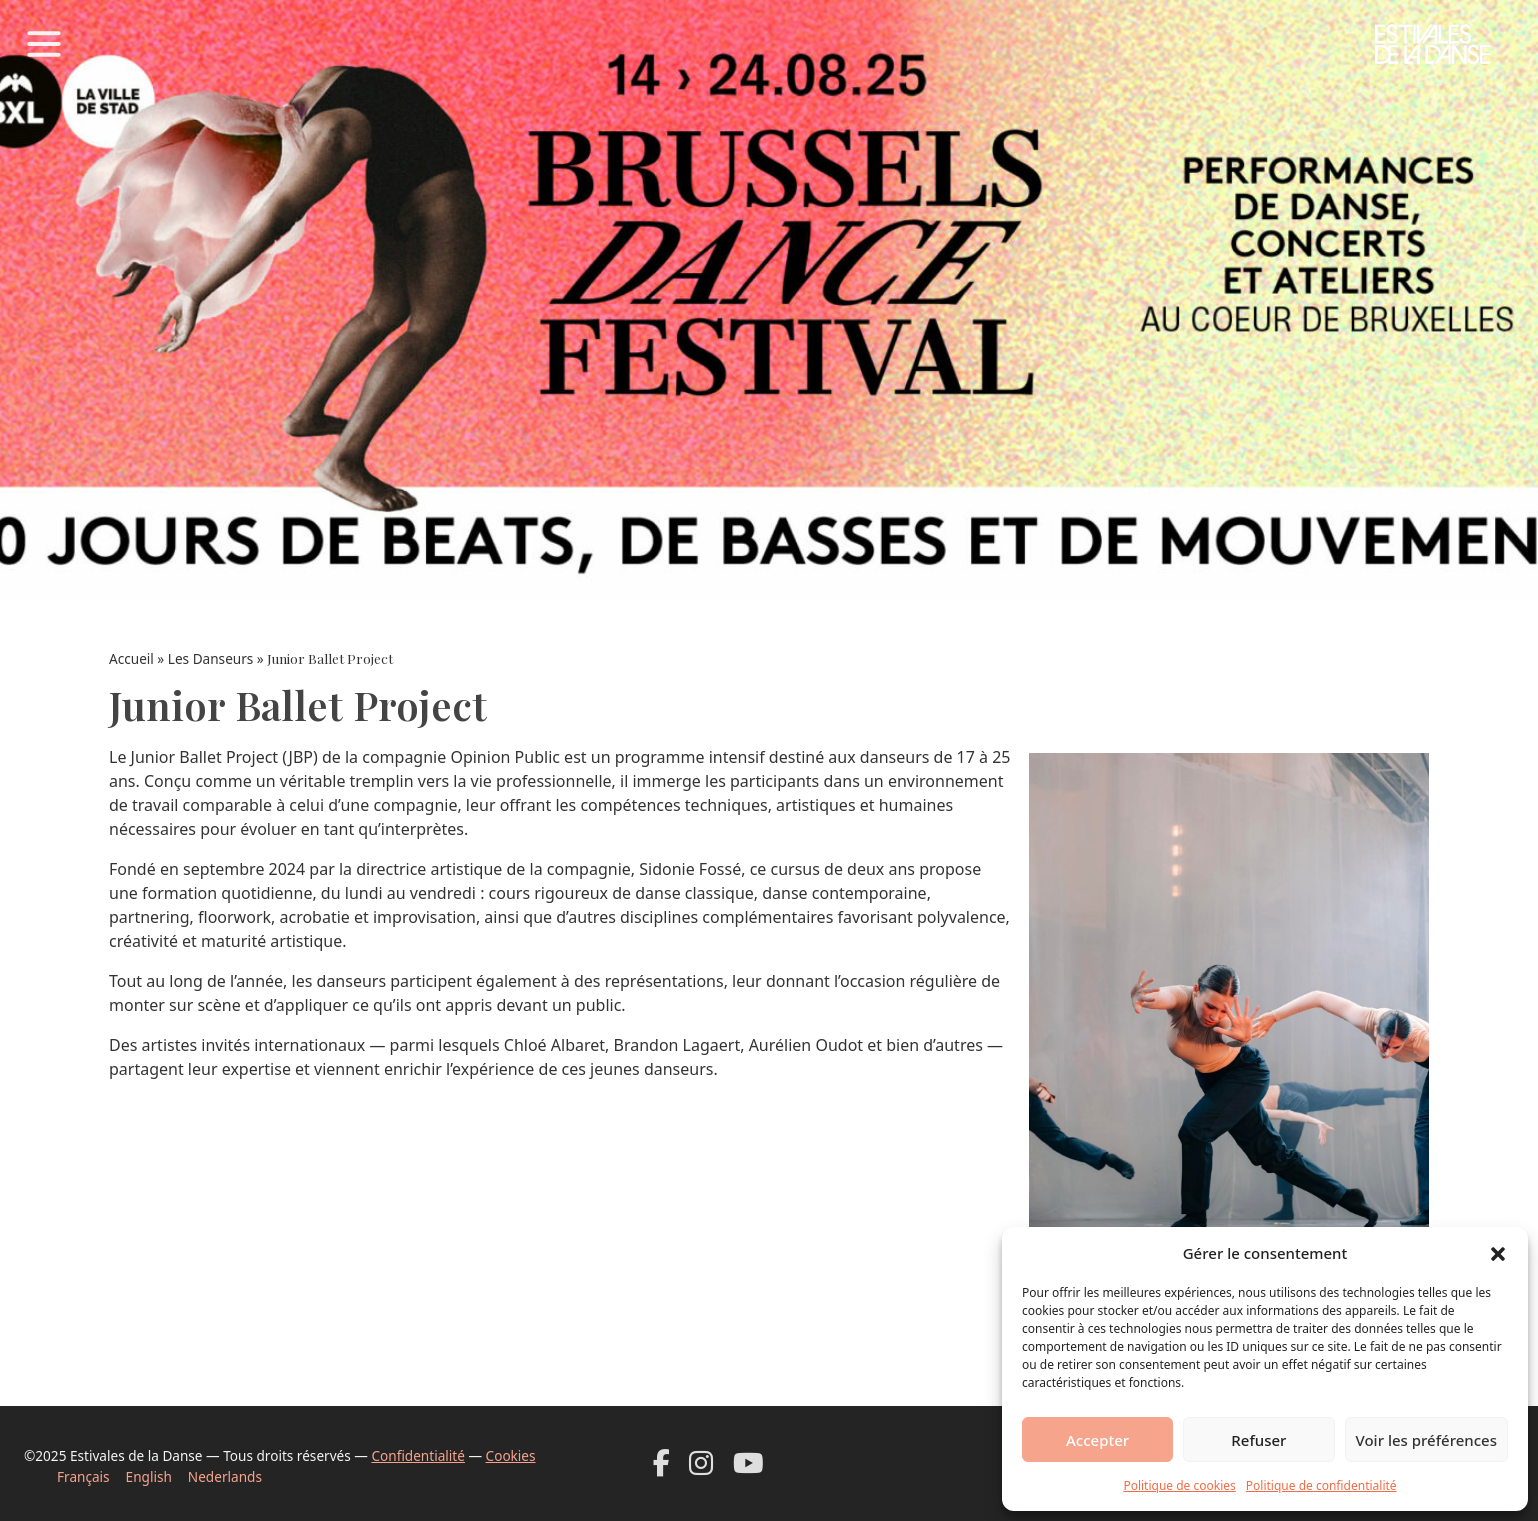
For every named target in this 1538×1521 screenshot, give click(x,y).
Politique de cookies (1179, 1485)
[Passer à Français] (91, 1477)
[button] (1498, 1253)
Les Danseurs (211, 658)
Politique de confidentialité (1321, 1485)
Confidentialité (417, 1455)
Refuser (1258, 1440)
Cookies (511, 1455)
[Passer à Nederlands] (233, 1477)
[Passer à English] (157, 1477)
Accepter (1097, 1440)
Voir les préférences (1426, 1440)
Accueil (131, 658)
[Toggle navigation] (44, 44)
